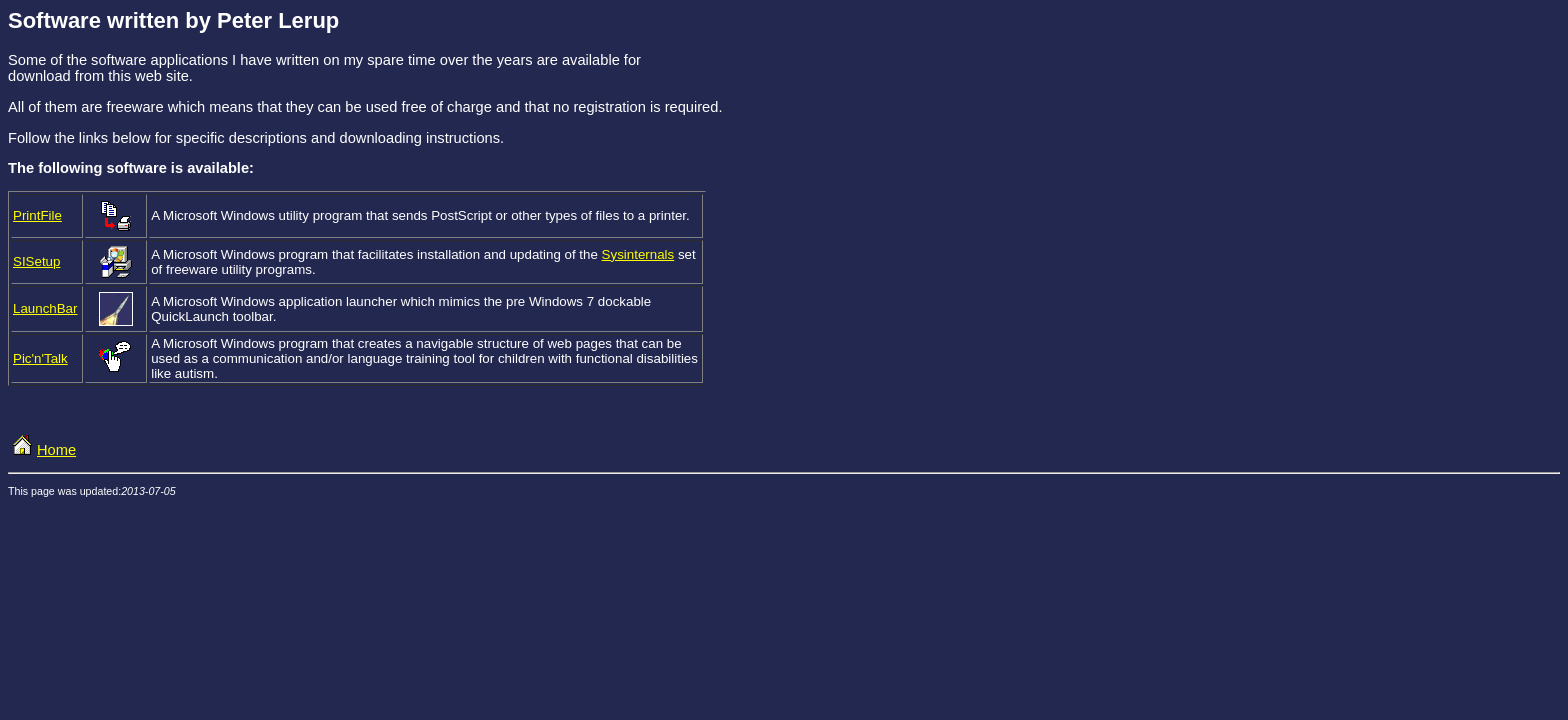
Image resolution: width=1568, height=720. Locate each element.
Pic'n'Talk (40, 358)
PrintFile (37, 215)
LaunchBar (45, 308)
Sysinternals (638, 254)
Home (42, 450)
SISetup (36, 261)
